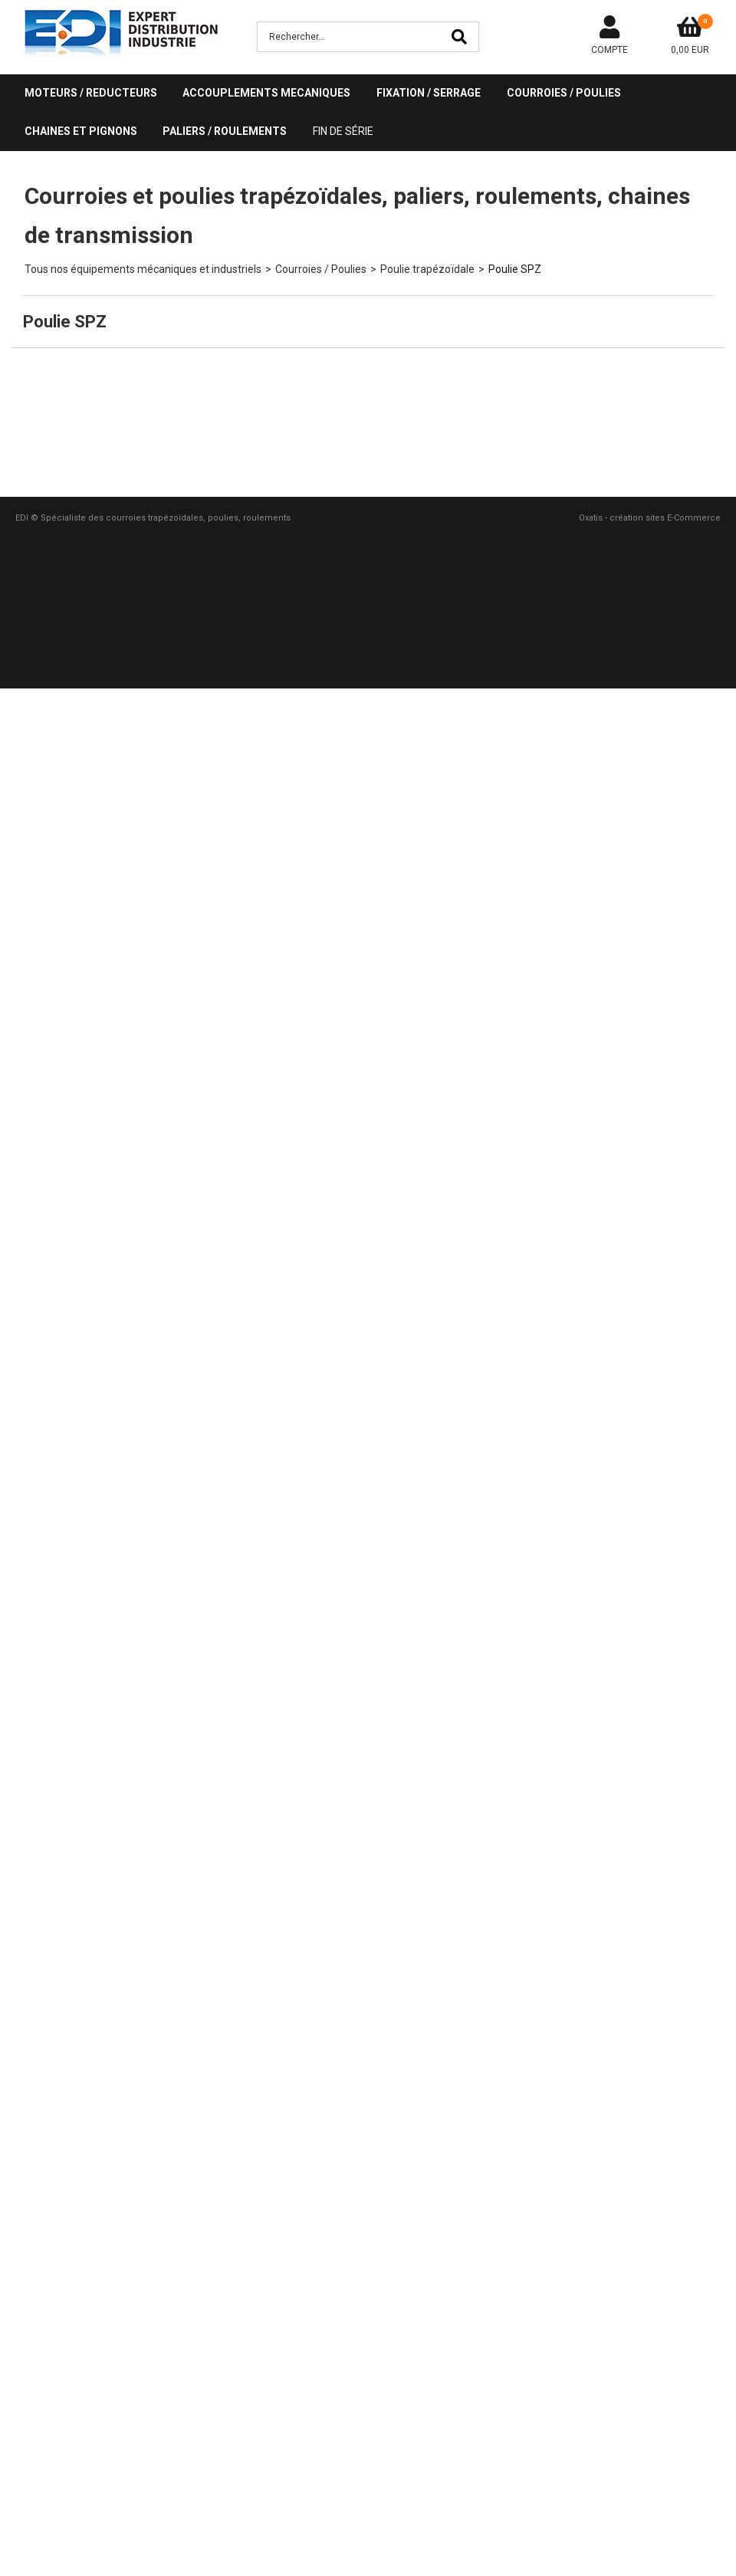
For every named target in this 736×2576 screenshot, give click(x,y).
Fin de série (343, 131)
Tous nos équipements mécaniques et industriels (143, 269)
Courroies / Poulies (320, 269)
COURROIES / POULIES (564, 93)
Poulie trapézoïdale (427, 269)
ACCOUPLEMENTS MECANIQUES (266, 93)
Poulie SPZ (514, 269)
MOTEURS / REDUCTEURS (91, 93)
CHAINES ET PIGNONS (81, 131)
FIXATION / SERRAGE (428, 93)
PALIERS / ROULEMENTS (225, 131)
